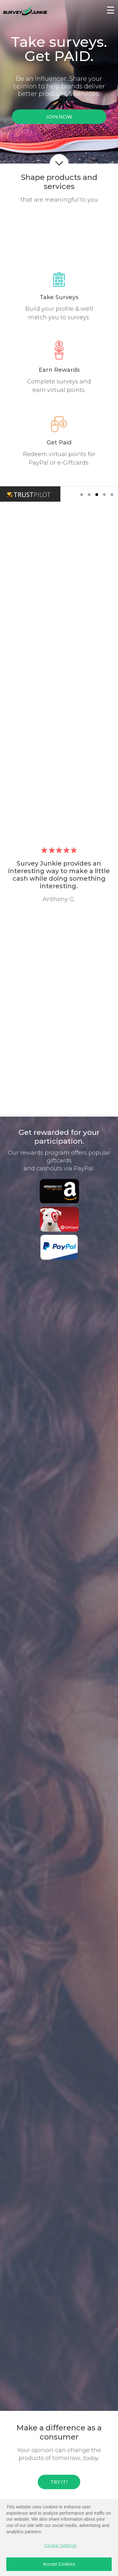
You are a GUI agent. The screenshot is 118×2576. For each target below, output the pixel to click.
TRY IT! (59, 2482)
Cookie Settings (60, 2545)
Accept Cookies (59, 2564)
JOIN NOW (59, 117)
